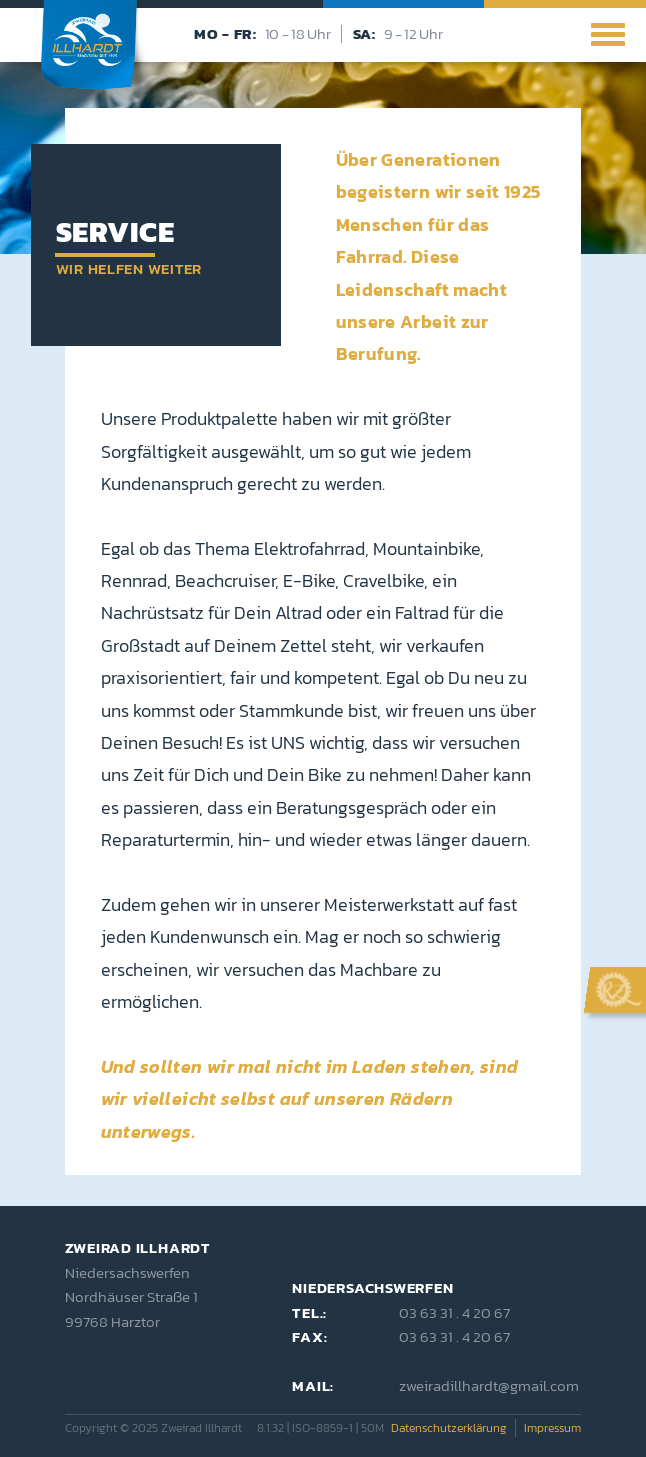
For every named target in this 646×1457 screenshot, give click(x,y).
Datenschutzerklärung (449, 1428)
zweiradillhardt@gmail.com (489, 1385)
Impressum (552, 1428)
